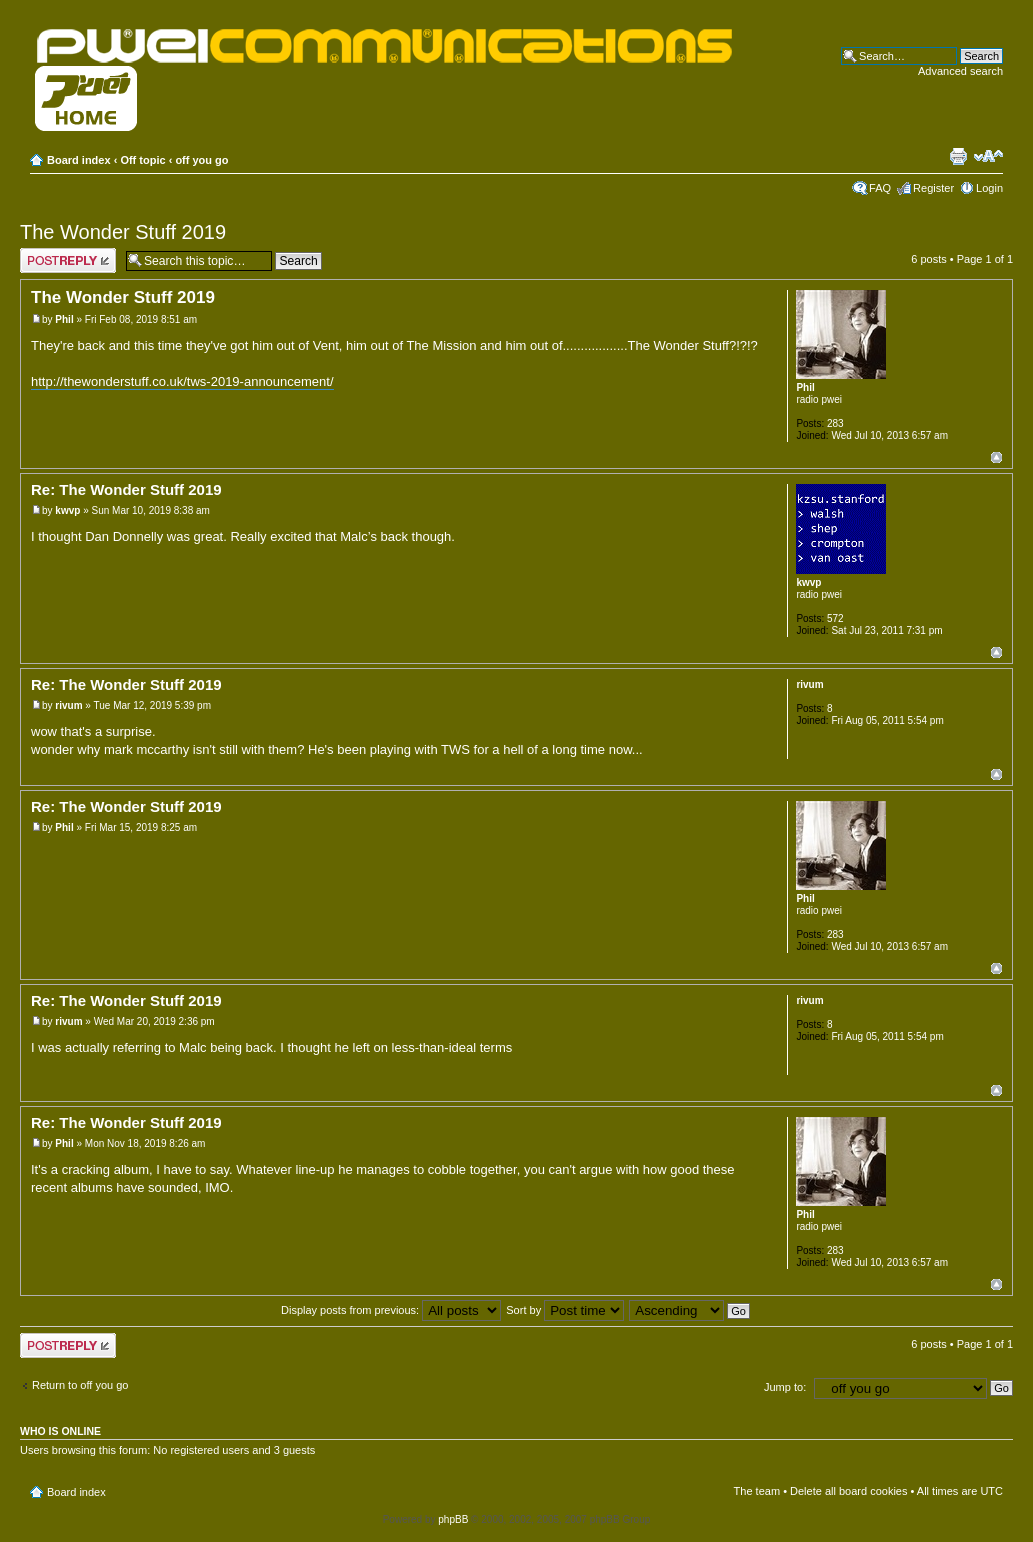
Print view (958, 156)
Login (989, 188)
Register (933, 188)
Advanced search (960, 71)
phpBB (453, 1519)
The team (757, 1491)
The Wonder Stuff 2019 (123, 232)
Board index (79, 160)
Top (996, 457)
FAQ (880, 188)
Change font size (988, 156)
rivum (68, 705)
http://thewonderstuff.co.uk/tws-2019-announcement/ (182, 381)
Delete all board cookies (848, 1491)
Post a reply (68, 260)
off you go (201, 160)
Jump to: (785, 1387)
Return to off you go (80, 1385)
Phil (64, 319)
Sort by (565, 1310)
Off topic (142, 160)
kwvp (67, 510)
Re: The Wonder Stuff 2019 (126, 489)
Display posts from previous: (391, 1310)
